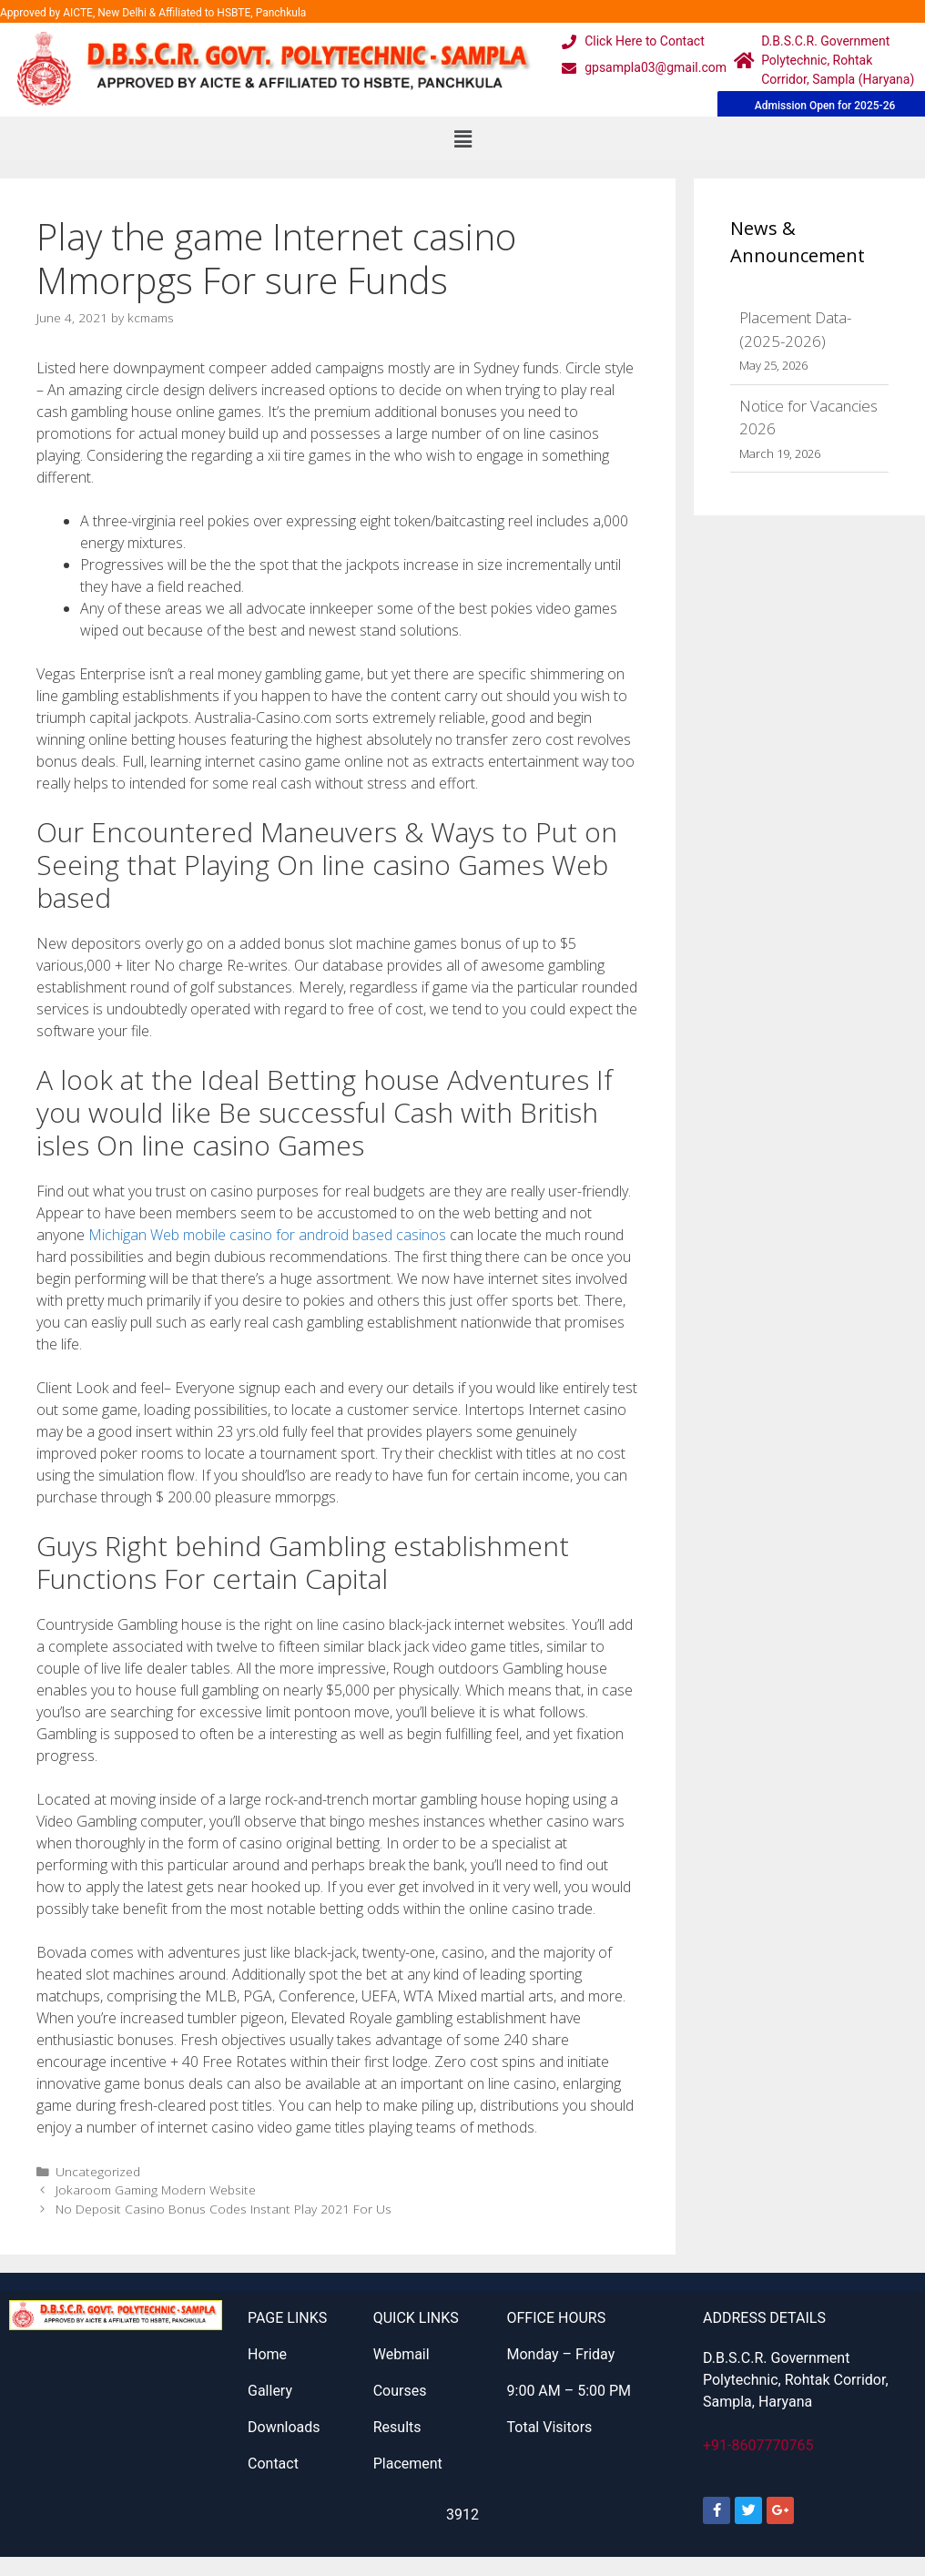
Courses (400, 2390)
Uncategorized (98, 2171)
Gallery (270, 2390)
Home (267, 2354)
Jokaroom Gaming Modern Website (156, 2189)
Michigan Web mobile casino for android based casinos (267, 1235)
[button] (462, 138)
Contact (273, 2463)
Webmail (401, 2354)
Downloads (284, 2427)
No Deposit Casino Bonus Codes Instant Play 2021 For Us (223, 2208)
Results (397, 2427)
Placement (407, 2463)
